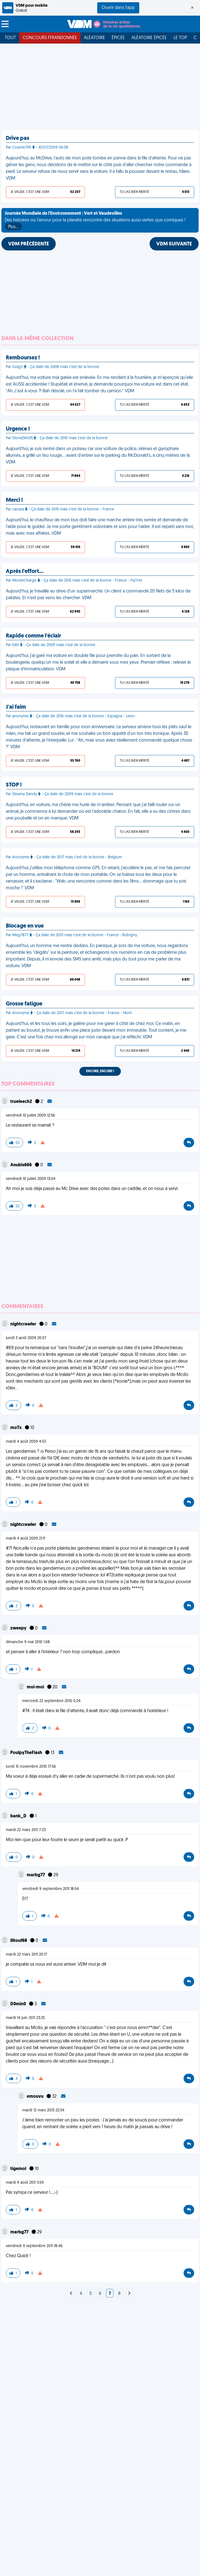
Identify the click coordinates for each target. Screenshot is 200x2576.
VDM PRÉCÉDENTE (28, 244)
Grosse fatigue (24, 1004)
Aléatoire (94, 38)
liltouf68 (19, 1941)
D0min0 (18, 2004)
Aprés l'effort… (24, 571)
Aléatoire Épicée (149, 38)
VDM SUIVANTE (174, 244)
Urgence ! (18, 429)
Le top (180, 38)
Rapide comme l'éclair (33, 636)
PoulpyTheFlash (26, 1753)
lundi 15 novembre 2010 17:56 (31, 1767)
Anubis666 (21, 1165)
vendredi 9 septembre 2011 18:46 (34, 2246)
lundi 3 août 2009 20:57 (26, 1338)
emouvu (35, 2096)
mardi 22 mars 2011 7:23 (26, 1830)
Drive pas (17, 138)
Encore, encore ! (100, 1071)
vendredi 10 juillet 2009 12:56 (30, 1115)
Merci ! (14, 500)
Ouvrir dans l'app (118, 8)
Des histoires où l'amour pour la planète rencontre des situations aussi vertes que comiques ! (95, 220)
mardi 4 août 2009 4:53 (26, 1442)
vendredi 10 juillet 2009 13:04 (30, 1179)
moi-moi (36, 1687)
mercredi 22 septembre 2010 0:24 (51, 1701)
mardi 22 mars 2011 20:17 (26, 1955)
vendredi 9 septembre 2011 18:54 (50, 1889)
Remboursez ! (23, 358)
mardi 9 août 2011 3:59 (25, 2183)
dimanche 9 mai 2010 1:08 (28, 1642)
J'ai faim (16, 707)
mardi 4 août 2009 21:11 (25, 1538)
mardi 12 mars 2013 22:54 (43, 2110)
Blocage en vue (25, 926)
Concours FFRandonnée (50, 38)
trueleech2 (21, 1102)
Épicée (118, 38)
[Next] (71, 2293)
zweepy (18, 1628)
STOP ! (14, 785)
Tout (10, 38)
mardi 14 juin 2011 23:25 (25, 2018)
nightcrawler (23, 1324)
